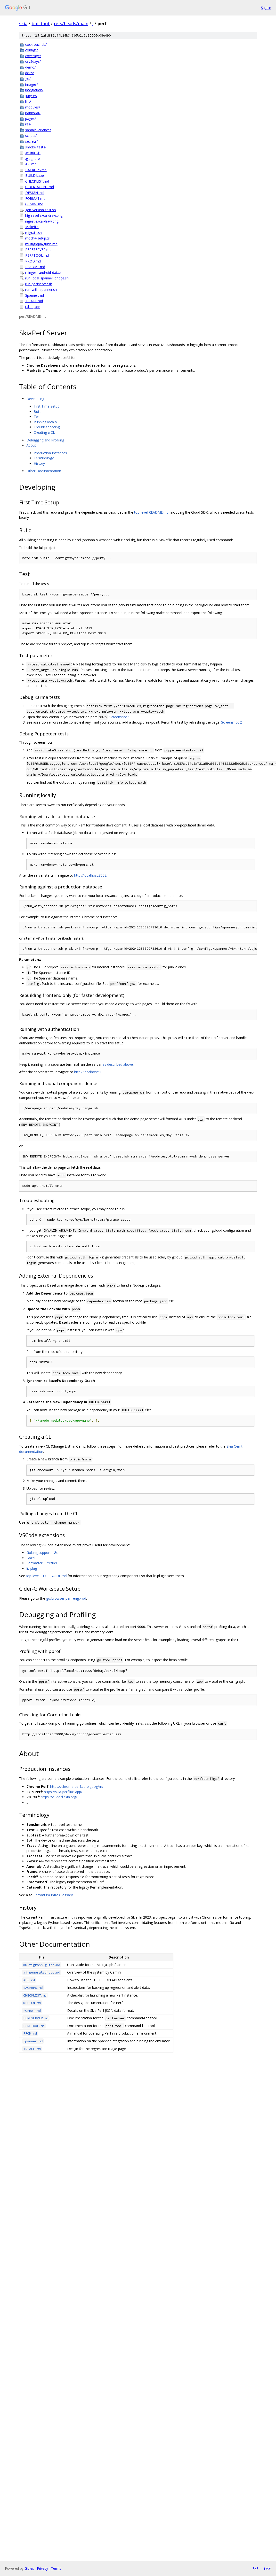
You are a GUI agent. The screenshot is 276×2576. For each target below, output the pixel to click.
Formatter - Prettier (41, 1563)
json (267, 2568)
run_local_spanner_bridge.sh (47, 278)
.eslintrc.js (33, 152)
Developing (35, 398)
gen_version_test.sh (40, 210)
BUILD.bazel (35, 175)
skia (23, 23)
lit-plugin (33, 1568)
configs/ (31, 50)
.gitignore (32, 158)
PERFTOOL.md (37, 255)
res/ (28, 124)
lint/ (28, 101)
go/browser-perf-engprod (66, 1598)
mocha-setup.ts (37, 238)
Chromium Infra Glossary (53, 1895)
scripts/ (31, 135)
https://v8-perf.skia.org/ (59, 1797)
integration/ (34, 90)
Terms (56, 2568)
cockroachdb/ (36, 44)
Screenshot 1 (119, 717)
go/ (28, 78)
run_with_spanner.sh (41, 289)
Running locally (45, 422)
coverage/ (33, 56)
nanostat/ (33, 112)
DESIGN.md (34, 192)
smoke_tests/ (35, 147)
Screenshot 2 (231, 722)
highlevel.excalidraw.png (44, 215)
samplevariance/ (38, 130)
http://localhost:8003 (90, 1072)
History (39, 463)
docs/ (29, 72)
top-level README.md (151, 512)
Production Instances (50, 453)
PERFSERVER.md (38, 249)
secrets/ (31, 141)
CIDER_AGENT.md (39, 187)
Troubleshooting (47, 427)
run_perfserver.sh (38, 284)
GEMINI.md (34, 204)
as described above (118, 1064)
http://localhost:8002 (90, 875)
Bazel (30, 1558)
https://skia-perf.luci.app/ (63, 1791)
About (31, 445)
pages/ (30, 118)
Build (37, 411)
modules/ (32, 107)
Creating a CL (44, 432)
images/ (31, 84)
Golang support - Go (42, 1552)
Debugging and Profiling (45, 440)
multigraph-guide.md (41, 244)
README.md (35, 266)
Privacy (42, 2568)
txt (256, 2568)
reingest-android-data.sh (44, 272)
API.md (30, 164)
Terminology (44, 458)
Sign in (266, 7)
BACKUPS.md (36, 170)
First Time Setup (46, 406)
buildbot (41, 23)
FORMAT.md (35, 198)
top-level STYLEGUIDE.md (46, 1575)
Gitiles (29, 2568)
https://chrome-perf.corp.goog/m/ (76, 1786)
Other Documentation (43, 471)
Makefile (32, 226)
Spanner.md (34, 295)
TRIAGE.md (34, 301)
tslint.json (32, 306)
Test (37, 416)
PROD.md (33, 261)
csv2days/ (33, 61)
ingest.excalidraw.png (41, 221)
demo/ (30, 67)
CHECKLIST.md (37, 181)
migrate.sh (33, 232)
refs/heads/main (71, 23)
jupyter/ (31, 95)
